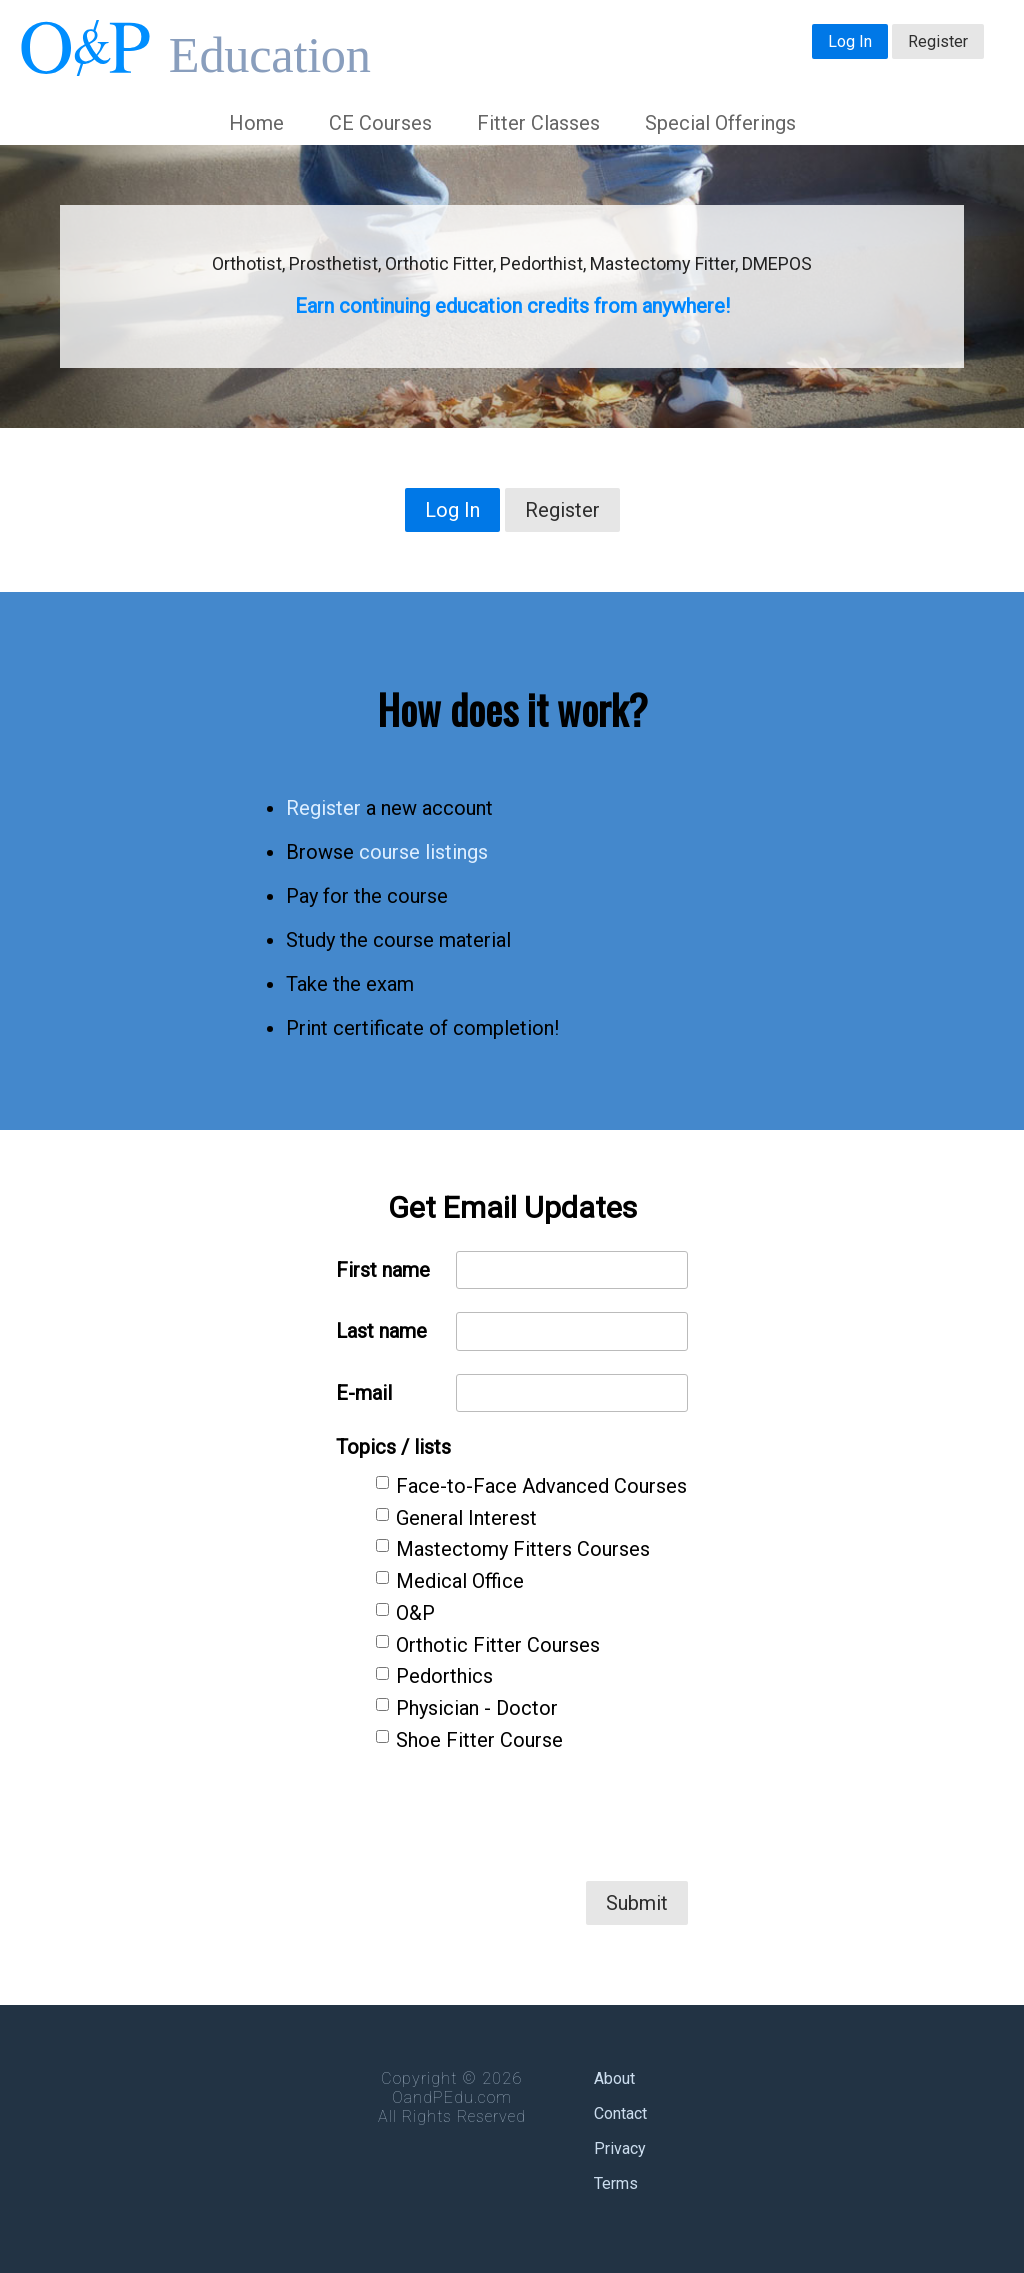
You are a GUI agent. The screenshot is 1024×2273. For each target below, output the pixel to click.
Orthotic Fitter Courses (498, 1645)
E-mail (364, 1393)
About (614, 2078)
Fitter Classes (538, 123)
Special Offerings (720, 123)
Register (938, 41)
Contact (620, 2113)
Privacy (620, 2148)
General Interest (466, 1518)
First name (383, 1270)
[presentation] (536, 1816)
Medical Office (460, 1581)
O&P (415, 1613)
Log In (850, 41)
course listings (423, 852)
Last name (381, 1331)
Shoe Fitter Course (479, 1740)
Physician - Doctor (477, 1708)
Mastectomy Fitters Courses (523, 1549)
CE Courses (380, 123)
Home (256, 123)
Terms (616, 2183)
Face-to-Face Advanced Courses (541, 1486)
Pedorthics (444, 1676)
